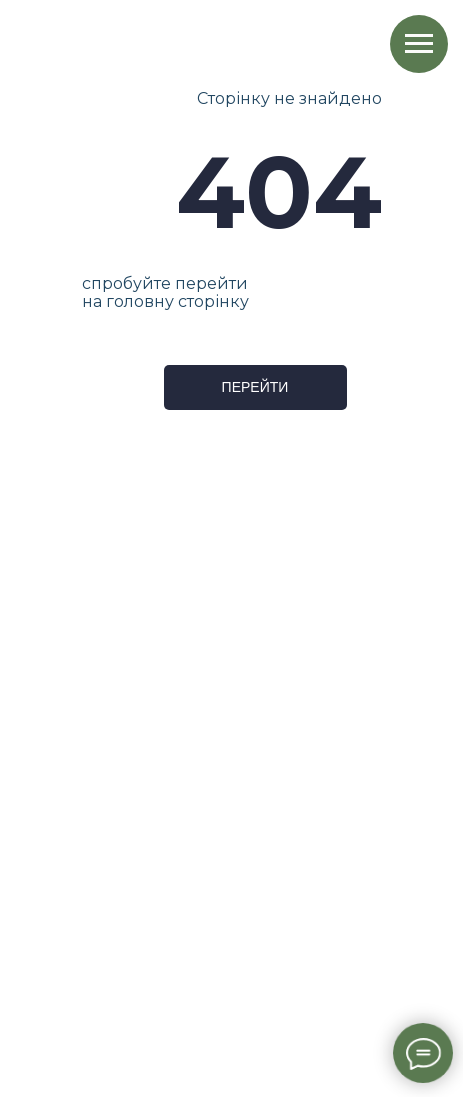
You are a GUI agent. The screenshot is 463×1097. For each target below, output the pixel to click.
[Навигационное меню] (419, 44)
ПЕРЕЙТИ (255, 387)
